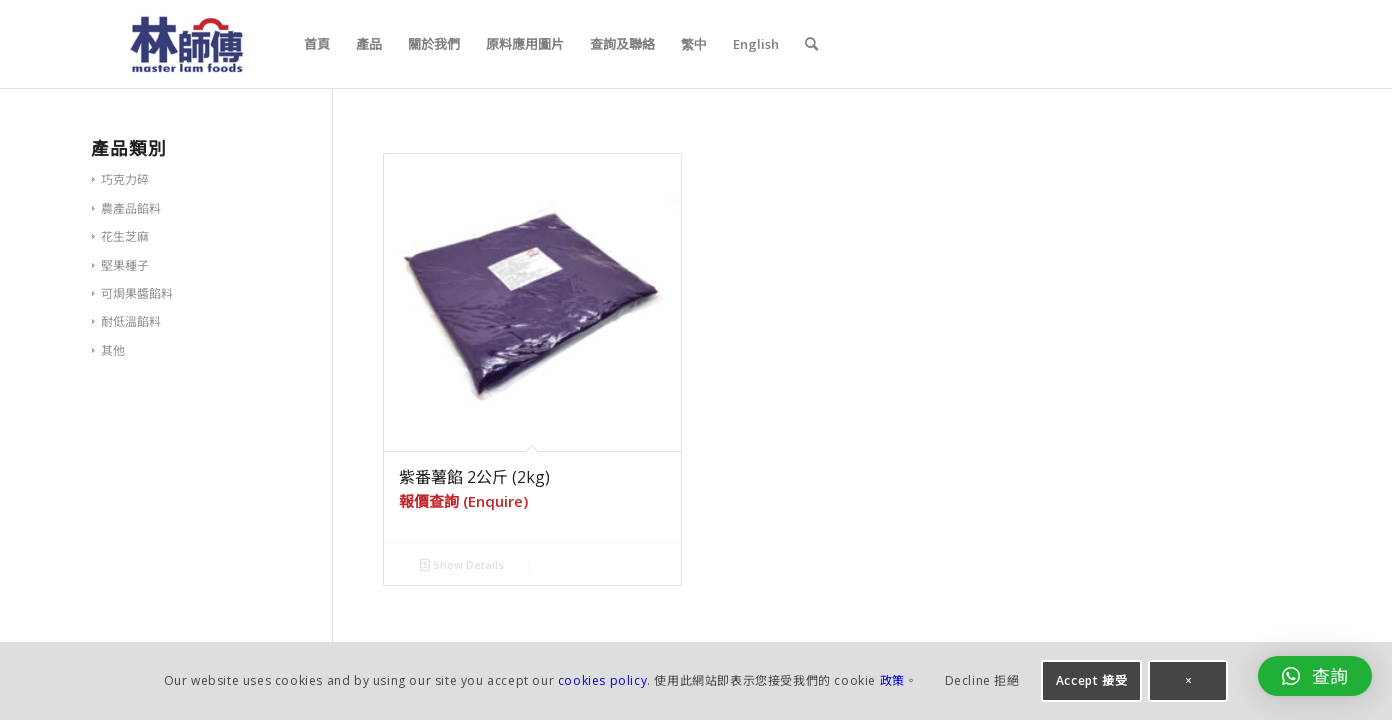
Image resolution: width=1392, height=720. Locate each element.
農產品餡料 (131, 208)
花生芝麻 (125, 236)
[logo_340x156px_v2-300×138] (186, 44)
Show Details (462, 564)
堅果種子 (125, 265)
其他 (113, 350)
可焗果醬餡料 (137, 293)
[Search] (811, 44)
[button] (1315, 676)
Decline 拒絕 (982, 680)
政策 (892, 680)
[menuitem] (317, 44)
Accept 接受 (1091, 680)
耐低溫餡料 (131, 321)
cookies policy (602, 680)
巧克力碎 (125, 179)
